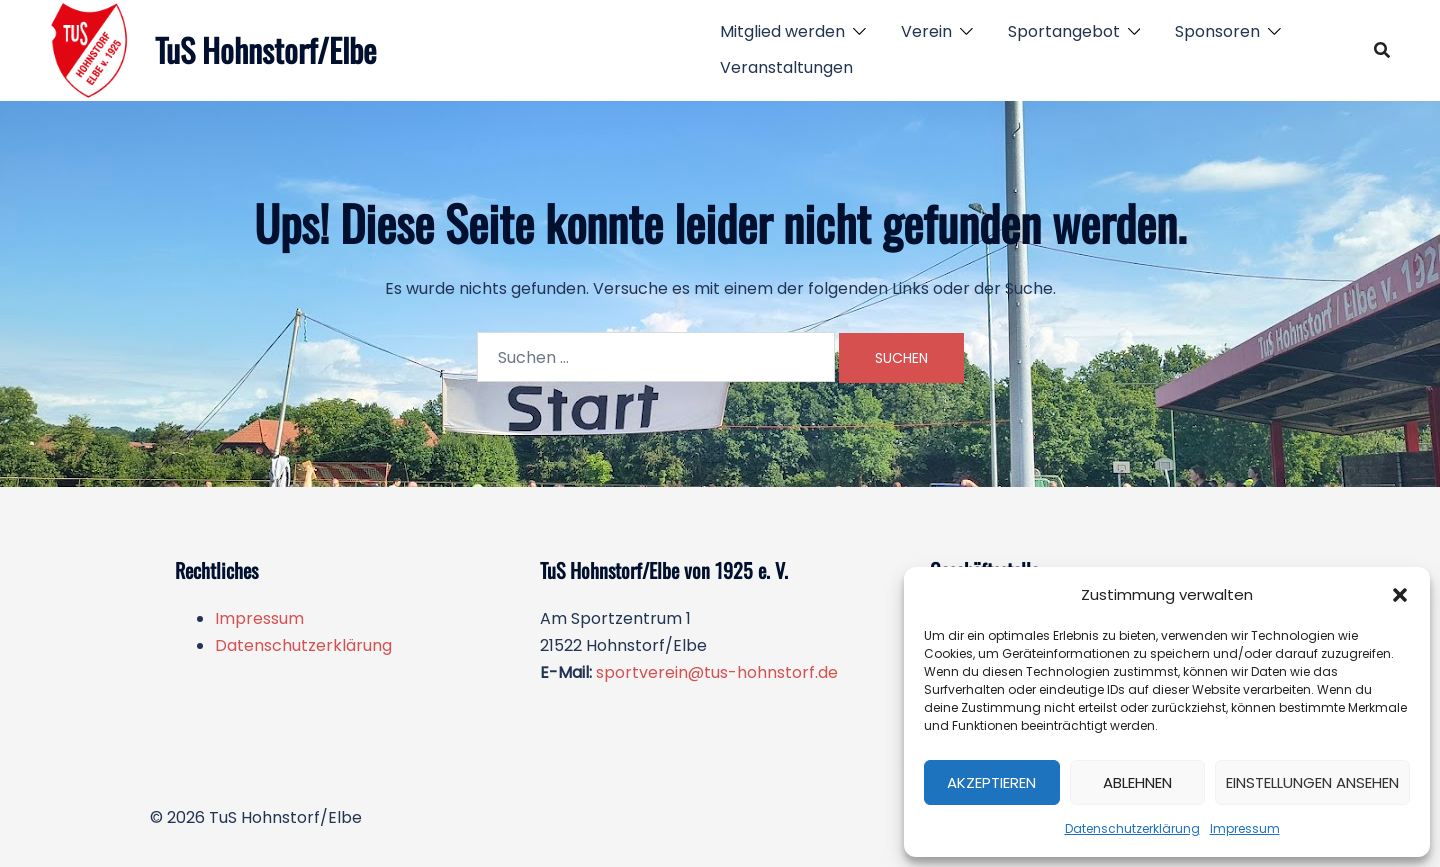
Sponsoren (1217, 31)
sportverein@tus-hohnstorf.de (717, 672)
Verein (926, 31)
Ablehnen (1137, 782)
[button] (1400, 595)
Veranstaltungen (786, 67)
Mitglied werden (782, 31)
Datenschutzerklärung (1132, 828)
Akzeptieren (991, 782)
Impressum (1245, 828)
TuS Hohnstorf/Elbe (265, 49)
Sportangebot (1064, 31)
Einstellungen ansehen (1312, 782)
